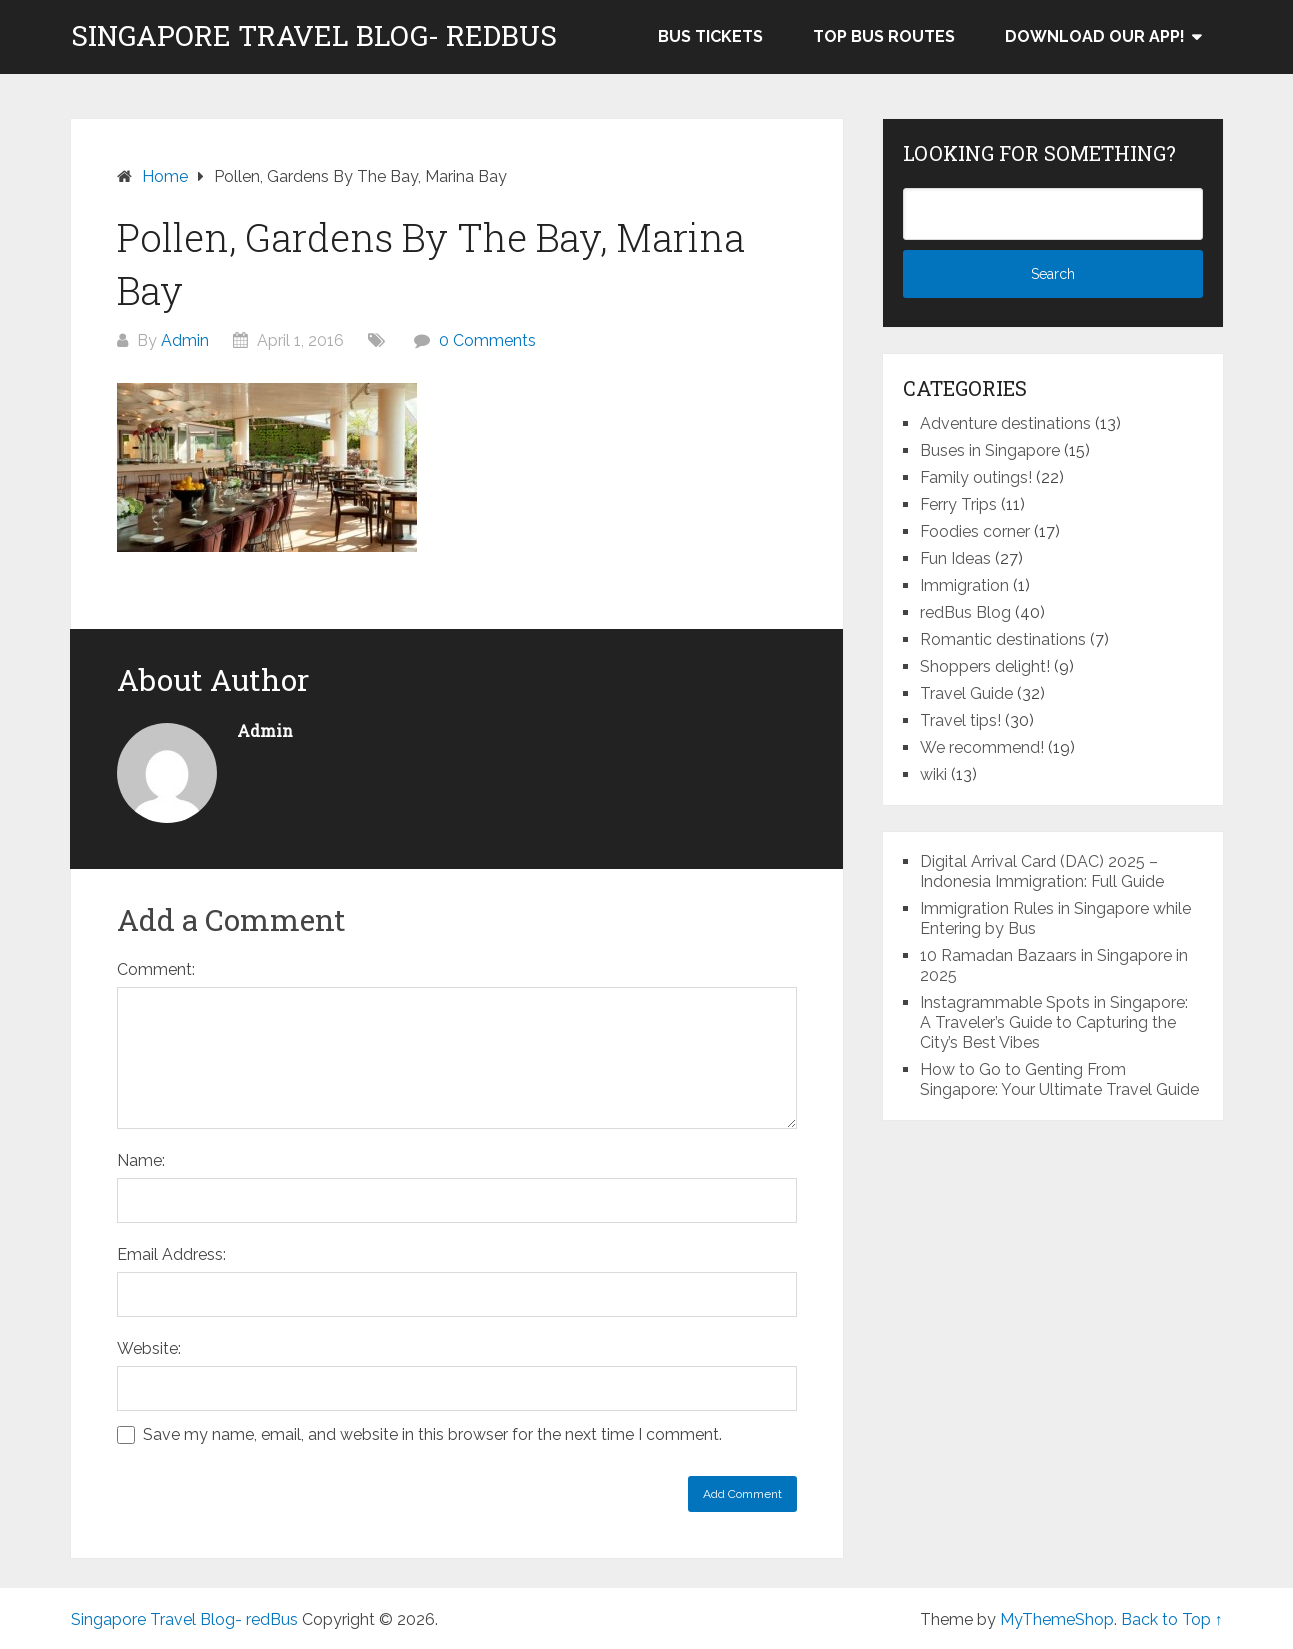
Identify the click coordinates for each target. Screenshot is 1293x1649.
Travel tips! (960, 720)
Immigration (964, 585)
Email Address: (171, 1254)
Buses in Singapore (990, 450)
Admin (185, 340)
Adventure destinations (1005, 423)
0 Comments (487, 340)
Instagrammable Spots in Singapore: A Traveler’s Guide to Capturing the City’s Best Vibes (1054, 1022)
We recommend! (982, 747)
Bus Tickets (710, 36)
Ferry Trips (958, 504)
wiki (933, 774)
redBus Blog (965, 612)
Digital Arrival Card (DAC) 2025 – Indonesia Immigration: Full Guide (1042, 871)
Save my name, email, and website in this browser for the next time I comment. (432, 1434)
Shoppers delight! (985, 666)
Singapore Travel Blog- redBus (314, 36)
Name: (141, 1160)
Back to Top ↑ (1172, 1619)
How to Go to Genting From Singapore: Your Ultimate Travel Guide (1059, 1079)
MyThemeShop (1057, 1619)
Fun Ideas (955, 558)
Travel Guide (966, 693)
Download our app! (1095, 36)
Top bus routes (884, 36)
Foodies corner (975, 531)
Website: (149, 1348)
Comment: (156, 969)
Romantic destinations (1003, 639)
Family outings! (976, 477)
